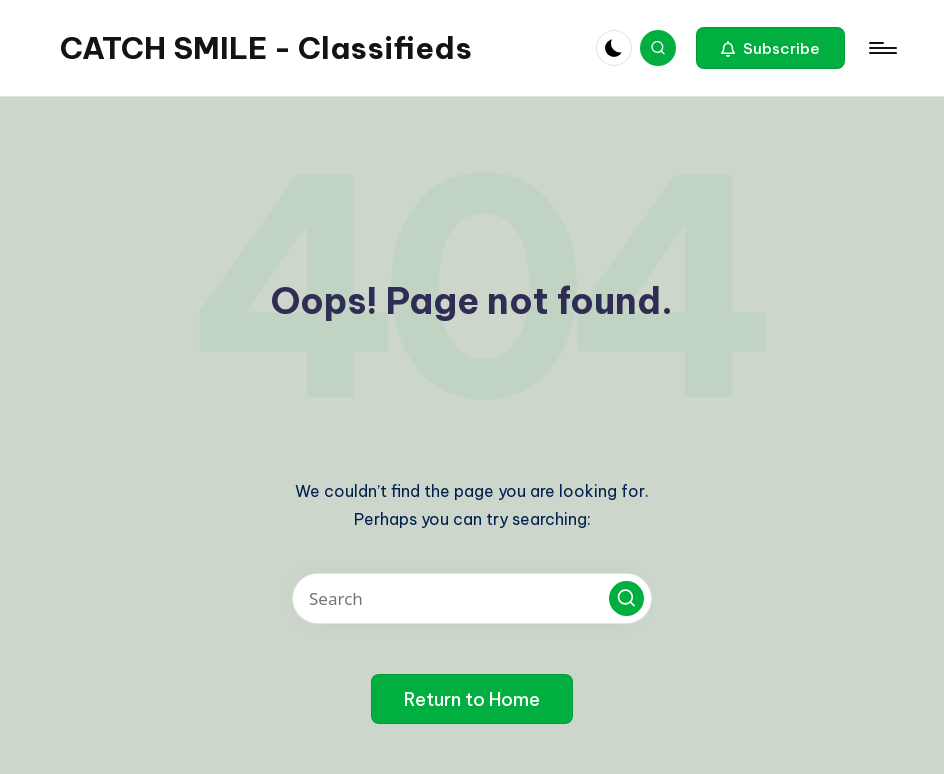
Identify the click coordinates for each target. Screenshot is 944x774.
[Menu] (881, 48)
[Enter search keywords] (472, 598)
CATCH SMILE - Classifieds (266, 48)
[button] (770, 48)
